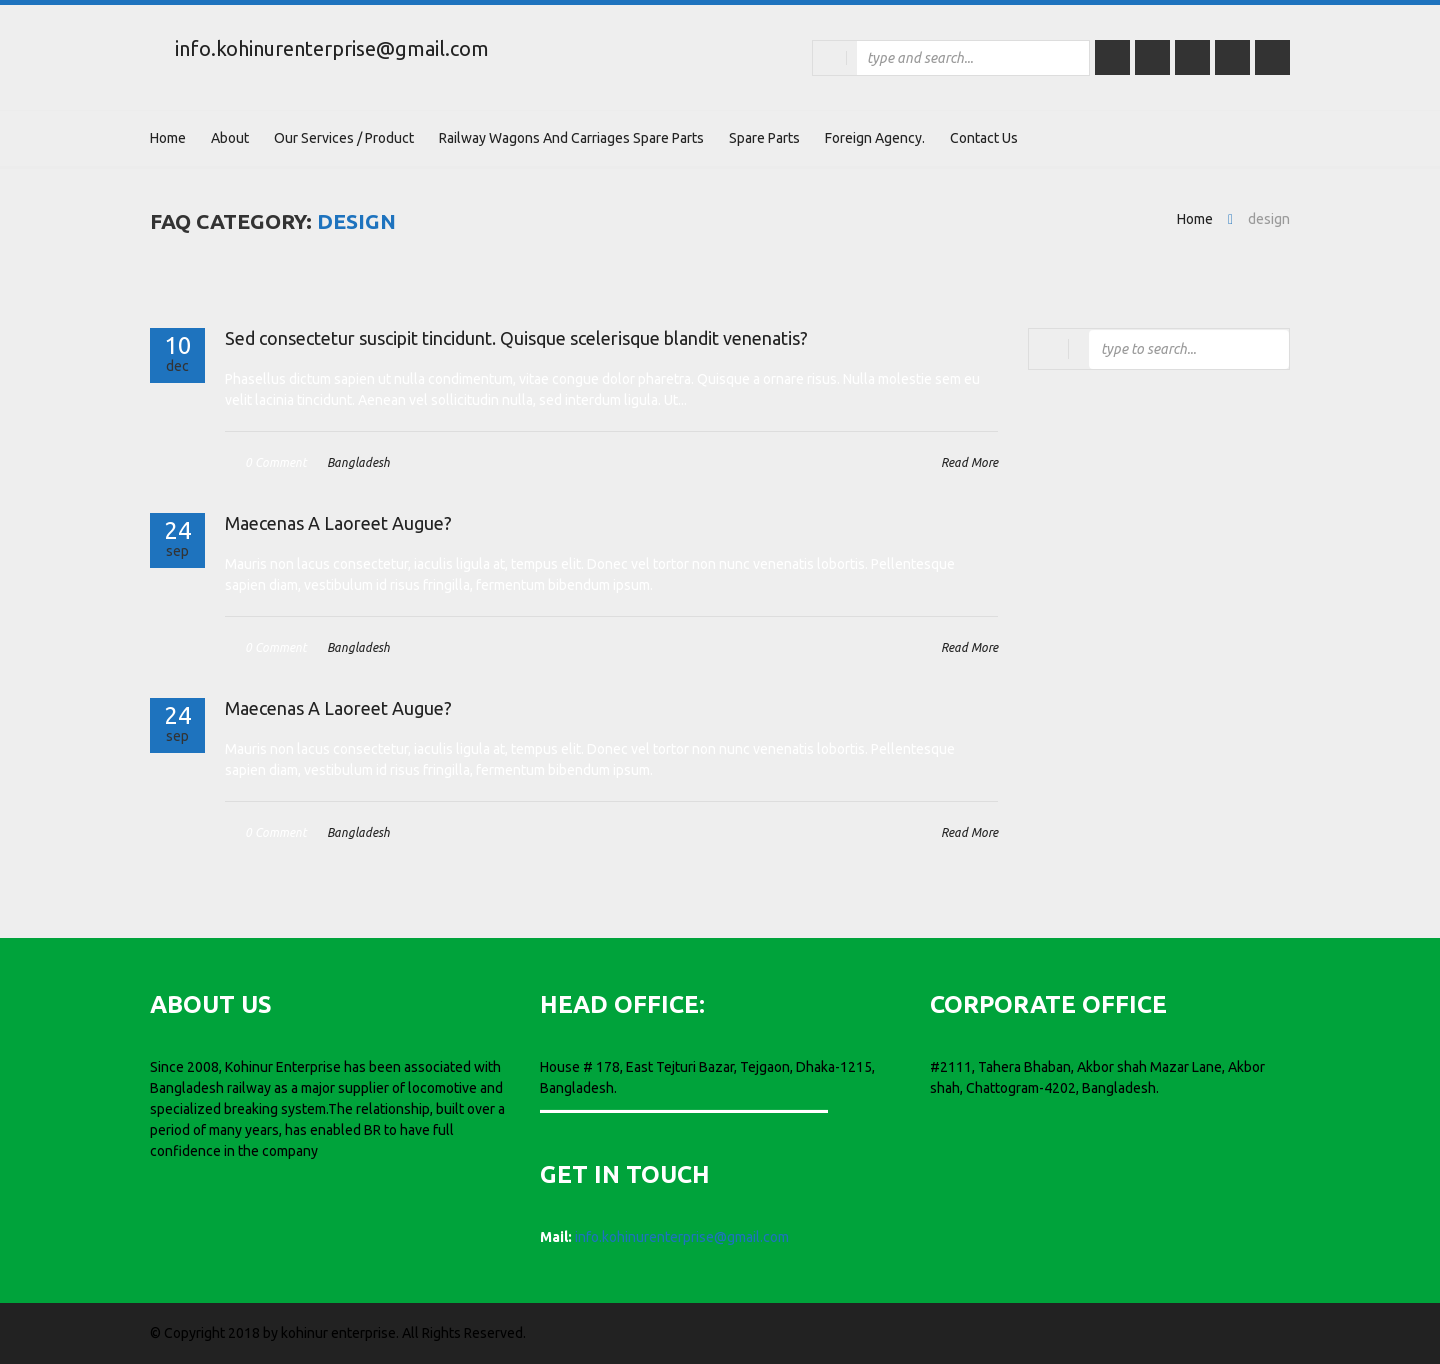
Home (168, 138)
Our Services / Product (344, 138)
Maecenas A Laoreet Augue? (338, 523)
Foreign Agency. (875, 138)
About (230, 138)
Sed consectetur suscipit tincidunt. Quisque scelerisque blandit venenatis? (516, 338)
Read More (969, 462)
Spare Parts (764, 138)
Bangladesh (358, 462)
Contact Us (984, 138)
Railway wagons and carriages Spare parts (571, 138)
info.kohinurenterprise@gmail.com (332, 48)
